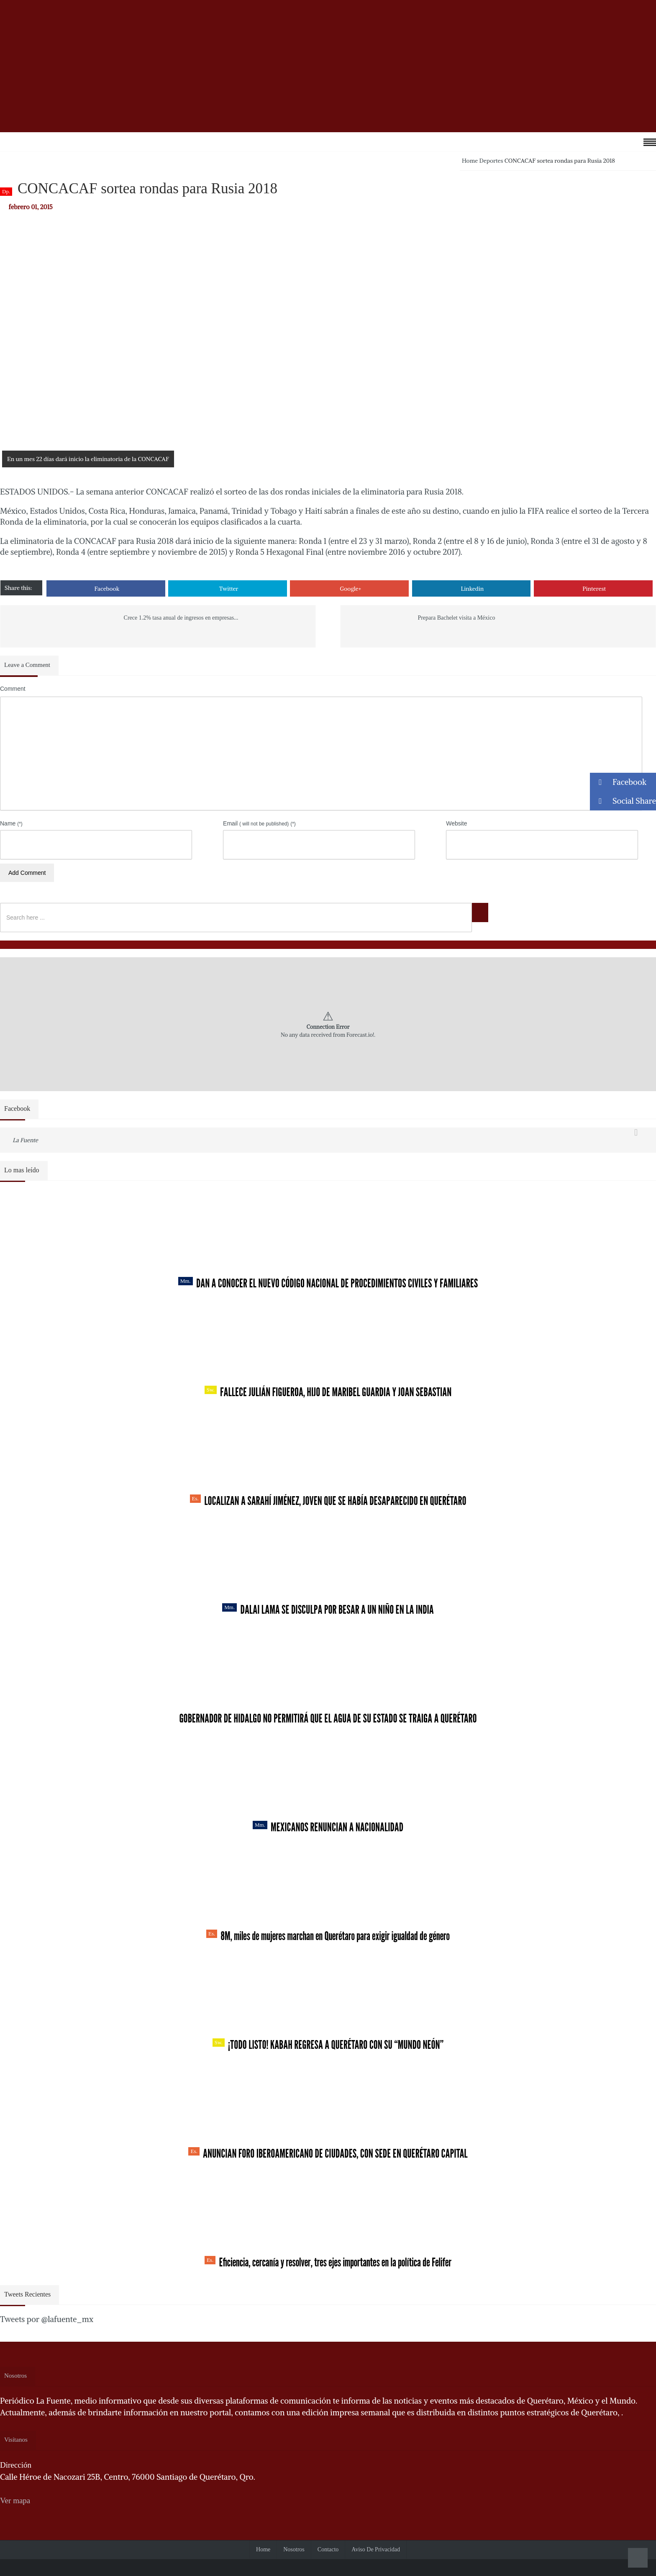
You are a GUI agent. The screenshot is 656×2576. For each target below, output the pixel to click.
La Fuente (25, 1140)
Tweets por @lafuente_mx (46, 2319)
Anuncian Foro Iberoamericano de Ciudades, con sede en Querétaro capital (327, 2153)
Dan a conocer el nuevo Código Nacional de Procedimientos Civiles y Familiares (328, 1283)
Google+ (350, 588)
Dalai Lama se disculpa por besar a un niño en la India (327, 1609)
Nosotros (294, 2549)
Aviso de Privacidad (375, 2549)
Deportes (491, 160)
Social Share (623, 801)
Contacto (328, 2549)
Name (11, 823)
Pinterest (594, 588)
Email (259, 823)
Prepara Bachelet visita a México (456, 618)
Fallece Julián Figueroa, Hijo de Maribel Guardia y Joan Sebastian (328, 1392)
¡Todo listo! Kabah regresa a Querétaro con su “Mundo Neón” (328, 2045)
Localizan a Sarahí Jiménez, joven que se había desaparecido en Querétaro (328, 1501)
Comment (13, 688)
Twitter (228, 588)
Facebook (107, 588)
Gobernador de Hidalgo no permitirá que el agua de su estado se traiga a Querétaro (328, 1718)
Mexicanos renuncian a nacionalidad (328, 1827)
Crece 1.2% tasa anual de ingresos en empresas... (181, 618)
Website (456, 823)
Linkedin (472, 588)
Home (470, 160)
